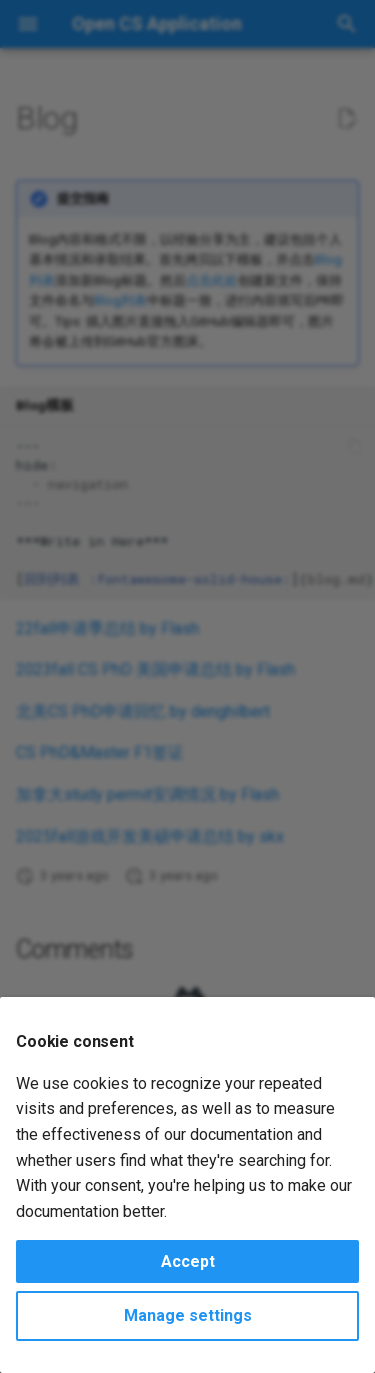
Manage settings (188, 1315)
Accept (188, 1261)
